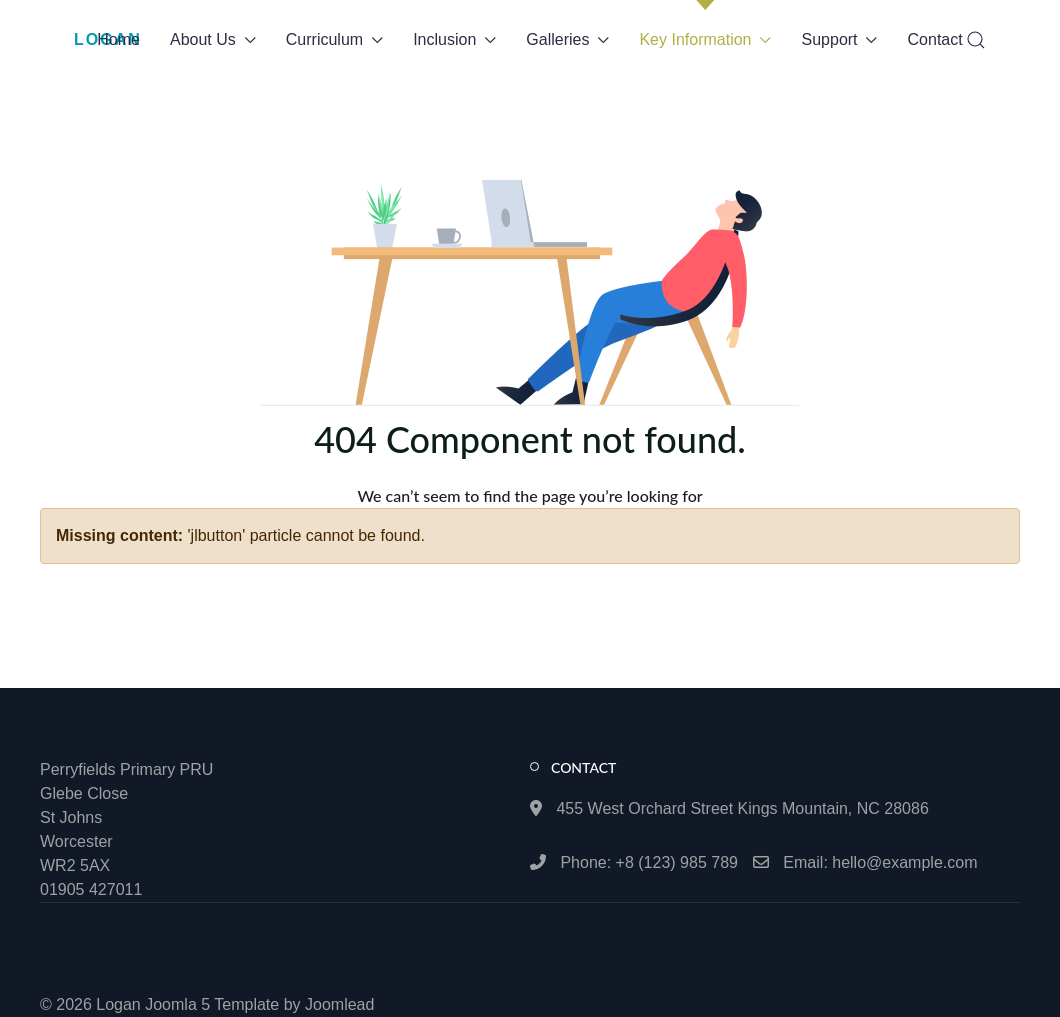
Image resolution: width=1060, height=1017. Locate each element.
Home (118, 39)
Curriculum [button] (334, 39)
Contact (935, 39)
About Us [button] (213, 39)
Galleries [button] (567, 39)
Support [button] (840, 39)
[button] (976, 40)
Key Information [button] (705, 39)
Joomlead (339, 1004)
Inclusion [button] (454, 39)
